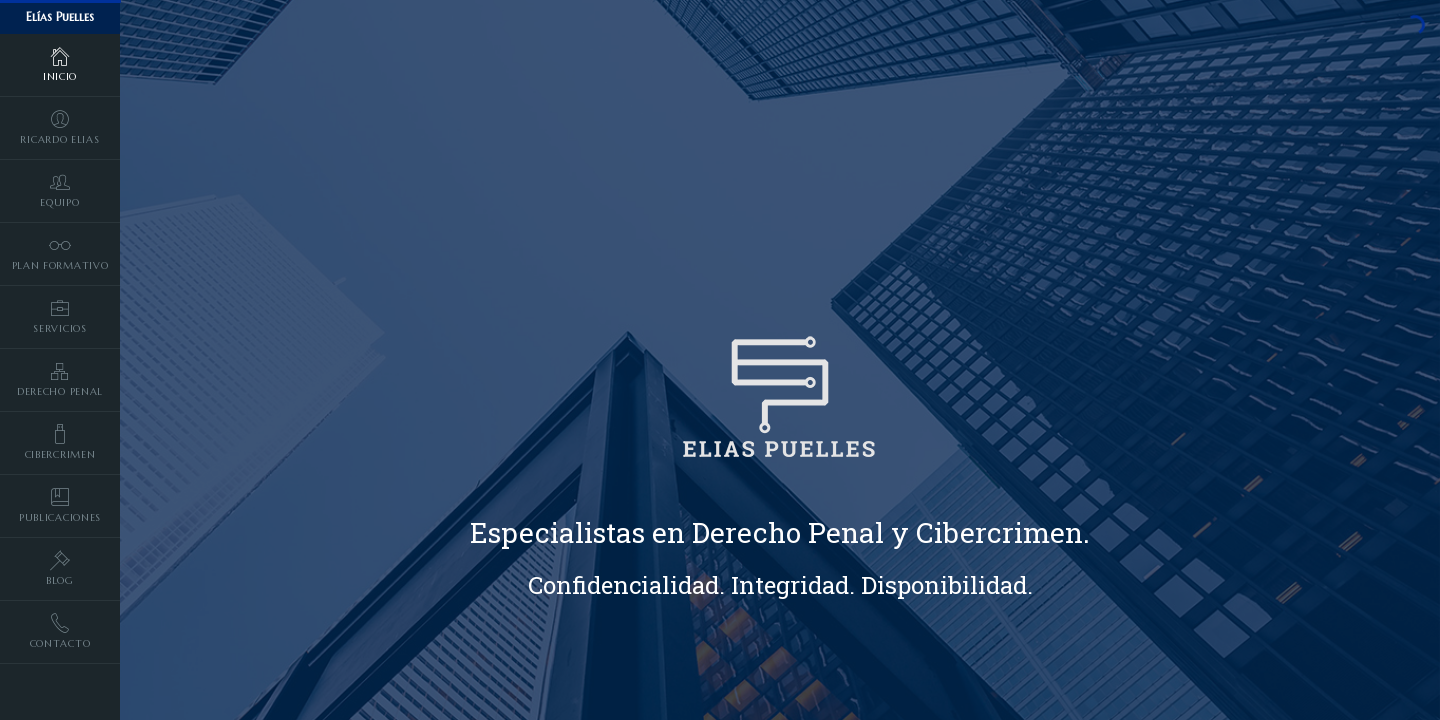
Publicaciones (60, 505)
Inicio (60, 64)
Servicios (60, 316)
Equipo (60, 190)
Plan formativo (60, 253)
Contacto (60, 631)
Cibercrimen (60, 442)
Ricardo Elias (60, 127)
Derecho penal (60, 379)
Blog (60, 568)
